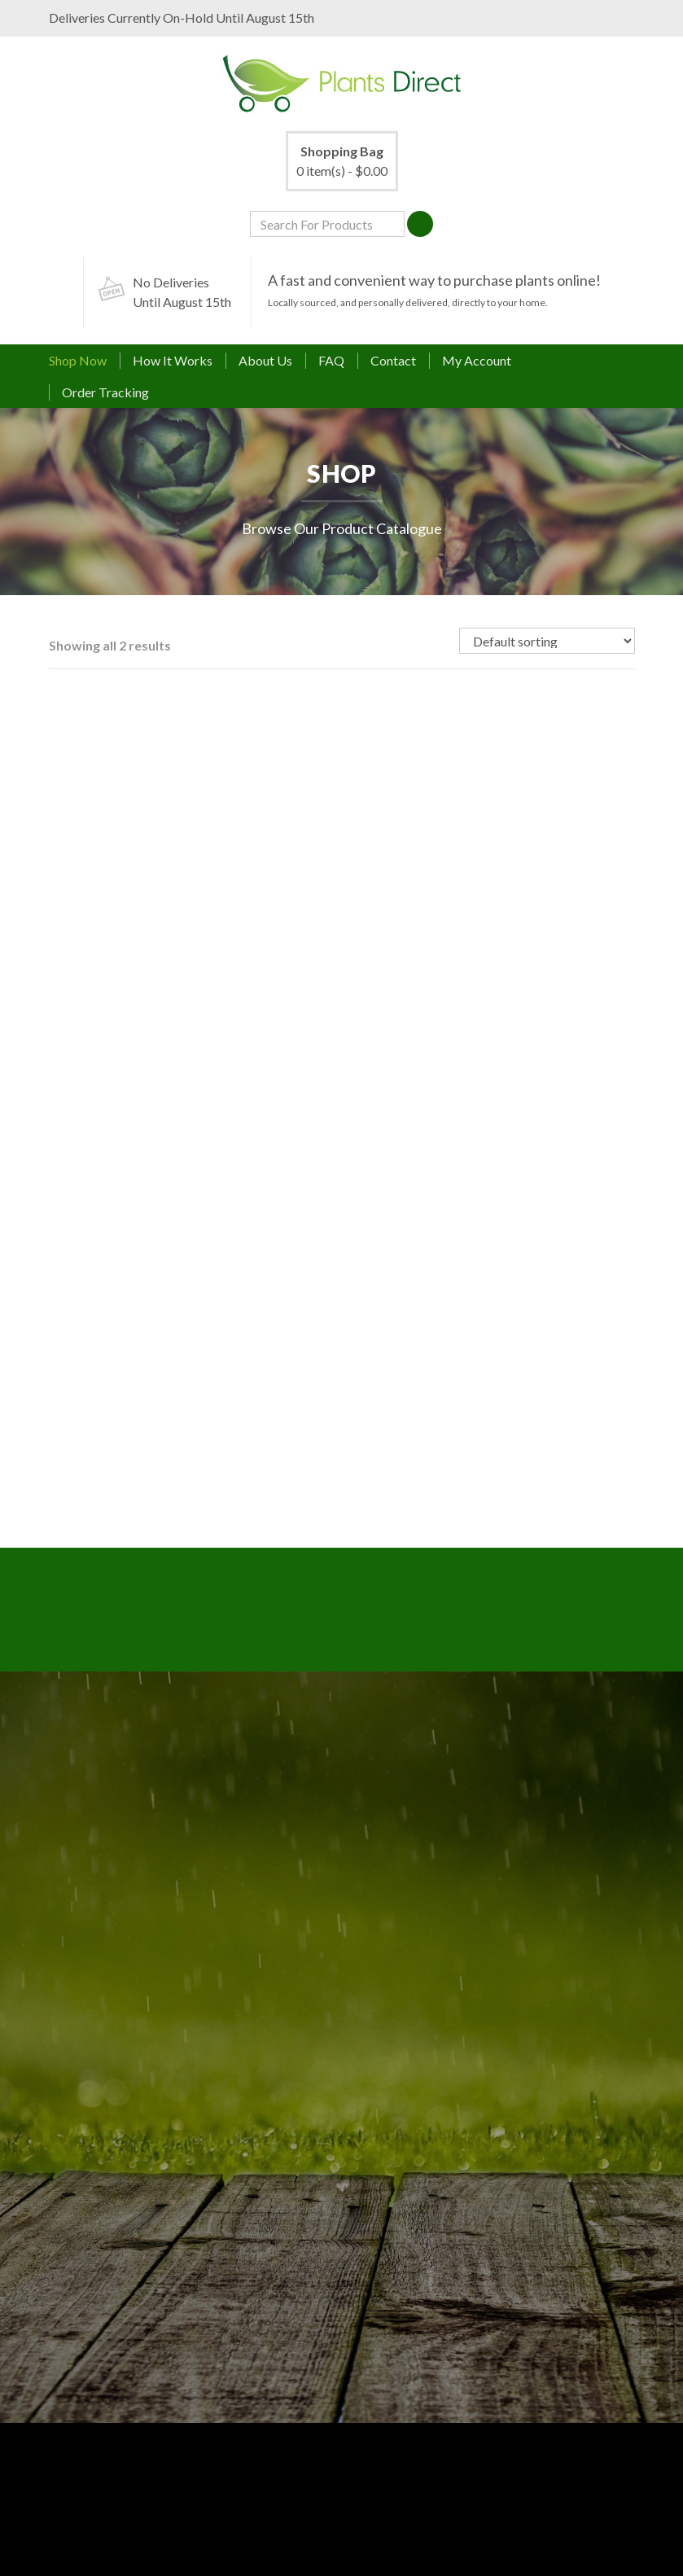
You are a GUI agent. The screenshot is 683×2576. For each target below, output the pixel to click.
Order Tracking (105, 392)
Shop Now (78, 360)
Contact (393, 360)
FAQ (331, 360)
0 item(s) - (341, 160)
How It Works (172, 360)
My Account (476, 360)
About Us (265, 360)
